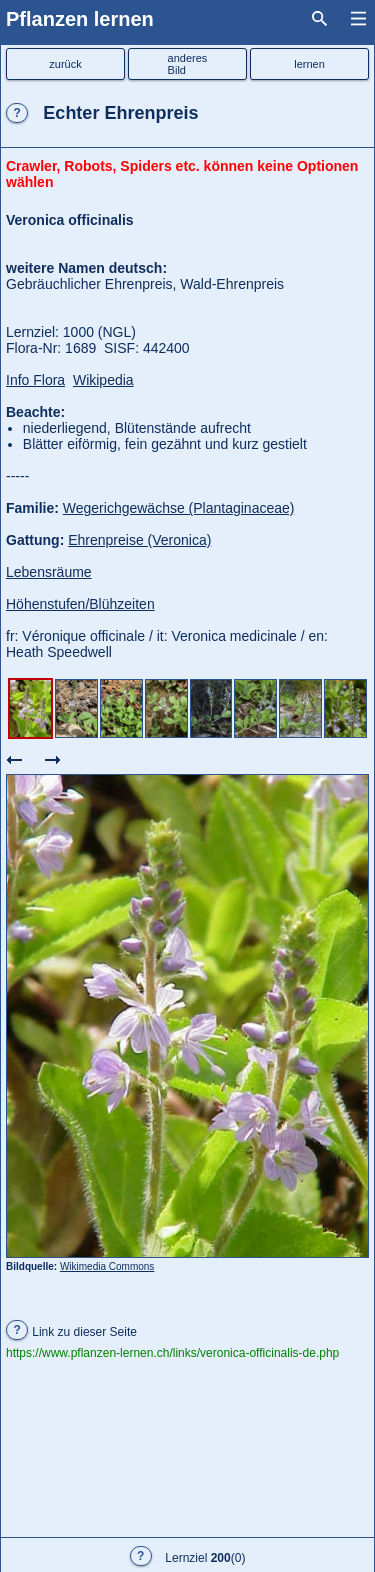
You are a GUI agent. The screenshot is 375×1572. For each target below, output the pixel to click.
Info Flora (35, 380)
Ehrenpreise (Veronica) (139, 540)
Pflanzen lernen (80, 19)
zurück (65, 64)
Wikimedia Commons (107, 1266)
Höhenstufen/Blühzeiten (80, 604)
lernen (309, 64)
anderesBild (188, 64)
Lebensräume (49, 572)
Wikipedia (103, 380)
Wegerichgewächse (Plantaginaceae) (179, 508)
